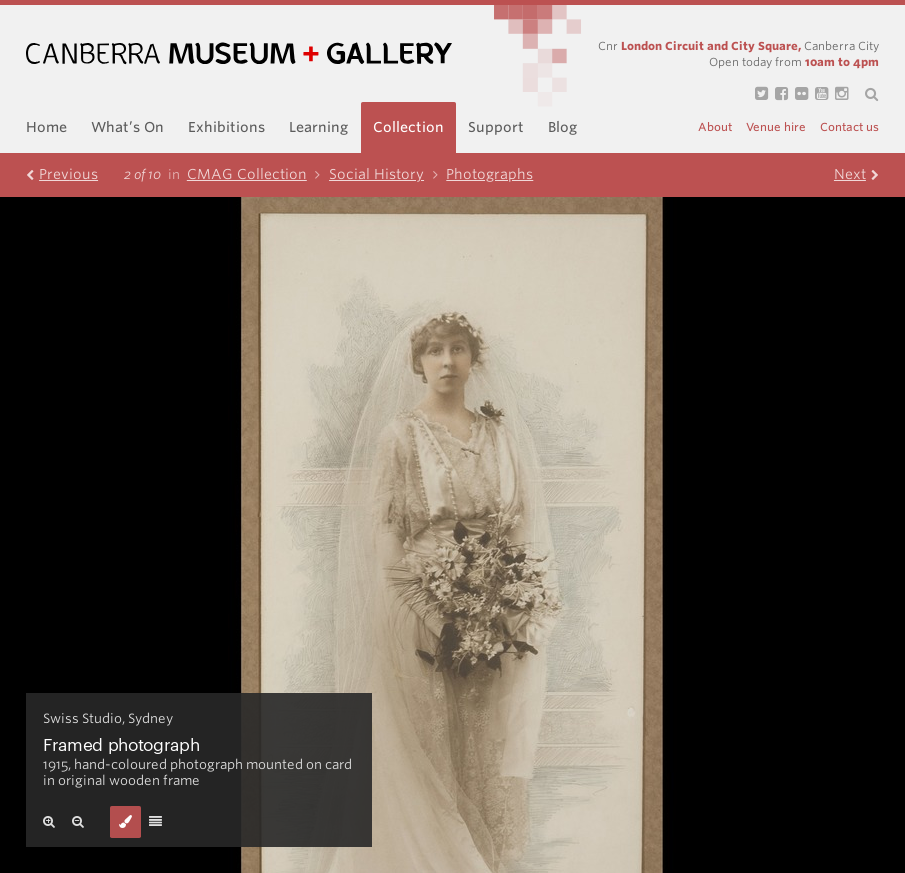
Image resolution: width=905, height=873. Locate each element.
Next (856, 174)
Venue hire (776, 127)
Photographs (489, 174)
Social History (387, 174)
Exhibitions (226, 127)
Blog (562, 127)
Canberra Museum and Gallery (239, 53)
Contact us (849, 127)
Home (46, 127)
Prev (62, 174)
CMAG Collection (258, 174)
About (715, 127)
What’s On (127, 127)
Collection (408, 127)
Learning (318, 127)
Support (496, 127)
